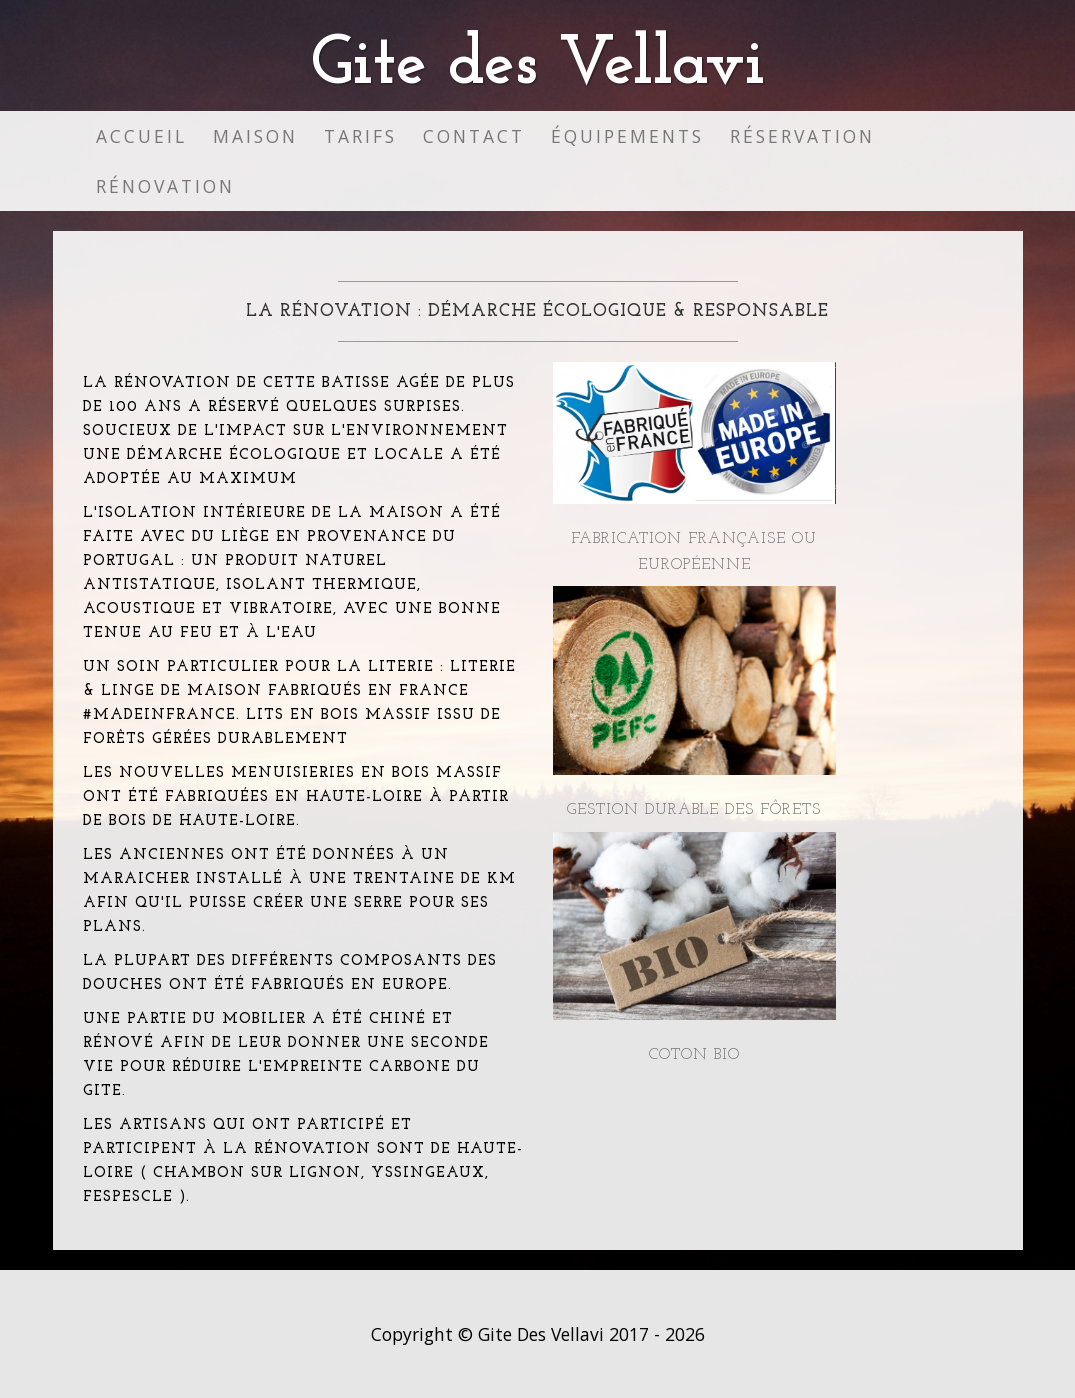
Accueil (141, 136)
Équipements (627, 136)
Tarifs (360, 136)
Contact (474, 136)
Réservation (802, 136)
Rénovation (165, 186)
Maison (255, 136)
